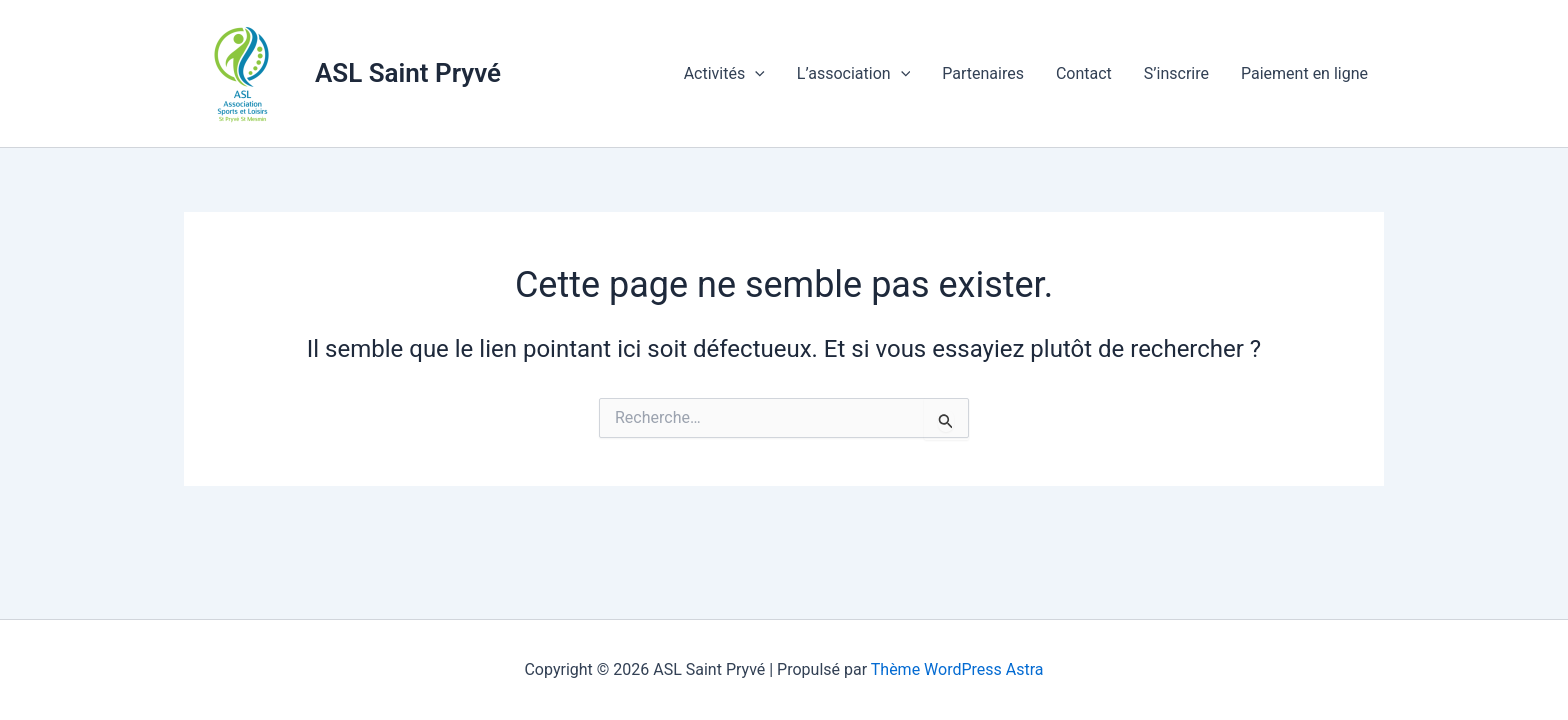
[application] (755, 74)
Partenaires (983, 73)
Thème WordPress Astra (957, 669)
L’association (853, 74)
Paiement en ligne (1304, 73)
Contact (1084, 73)
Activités (724, 74)
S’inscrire (1176, 73)
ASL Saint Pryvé (408, 73)
